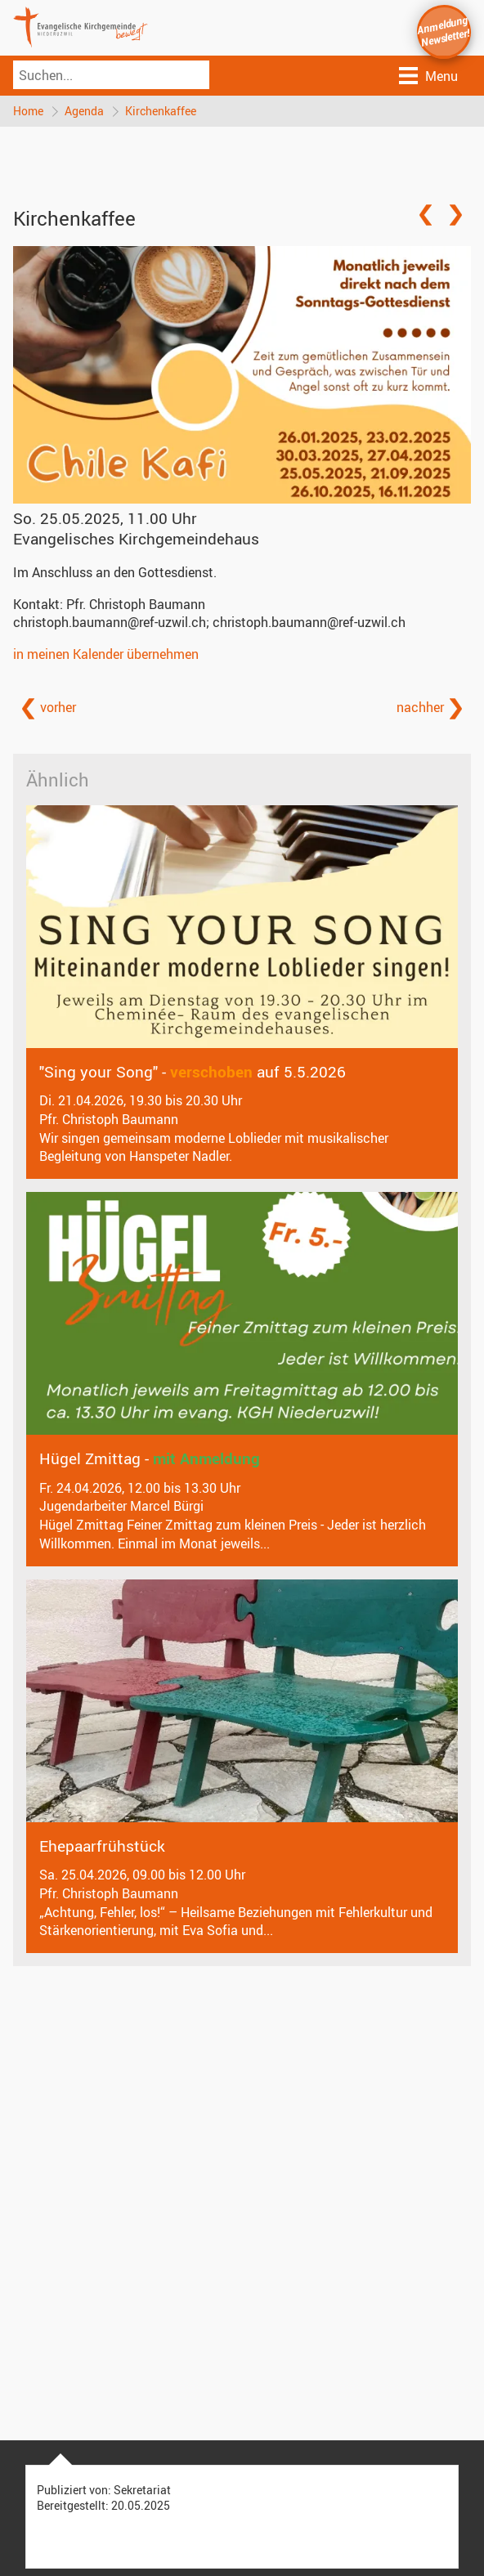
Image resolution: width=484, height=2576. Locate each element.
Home (28, 111)
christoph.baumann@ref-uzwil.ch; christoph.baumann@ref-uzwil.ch (209, 622)
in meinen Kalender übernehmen (106, 654)
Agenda (84, 111)
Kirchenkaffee (160, 111)
